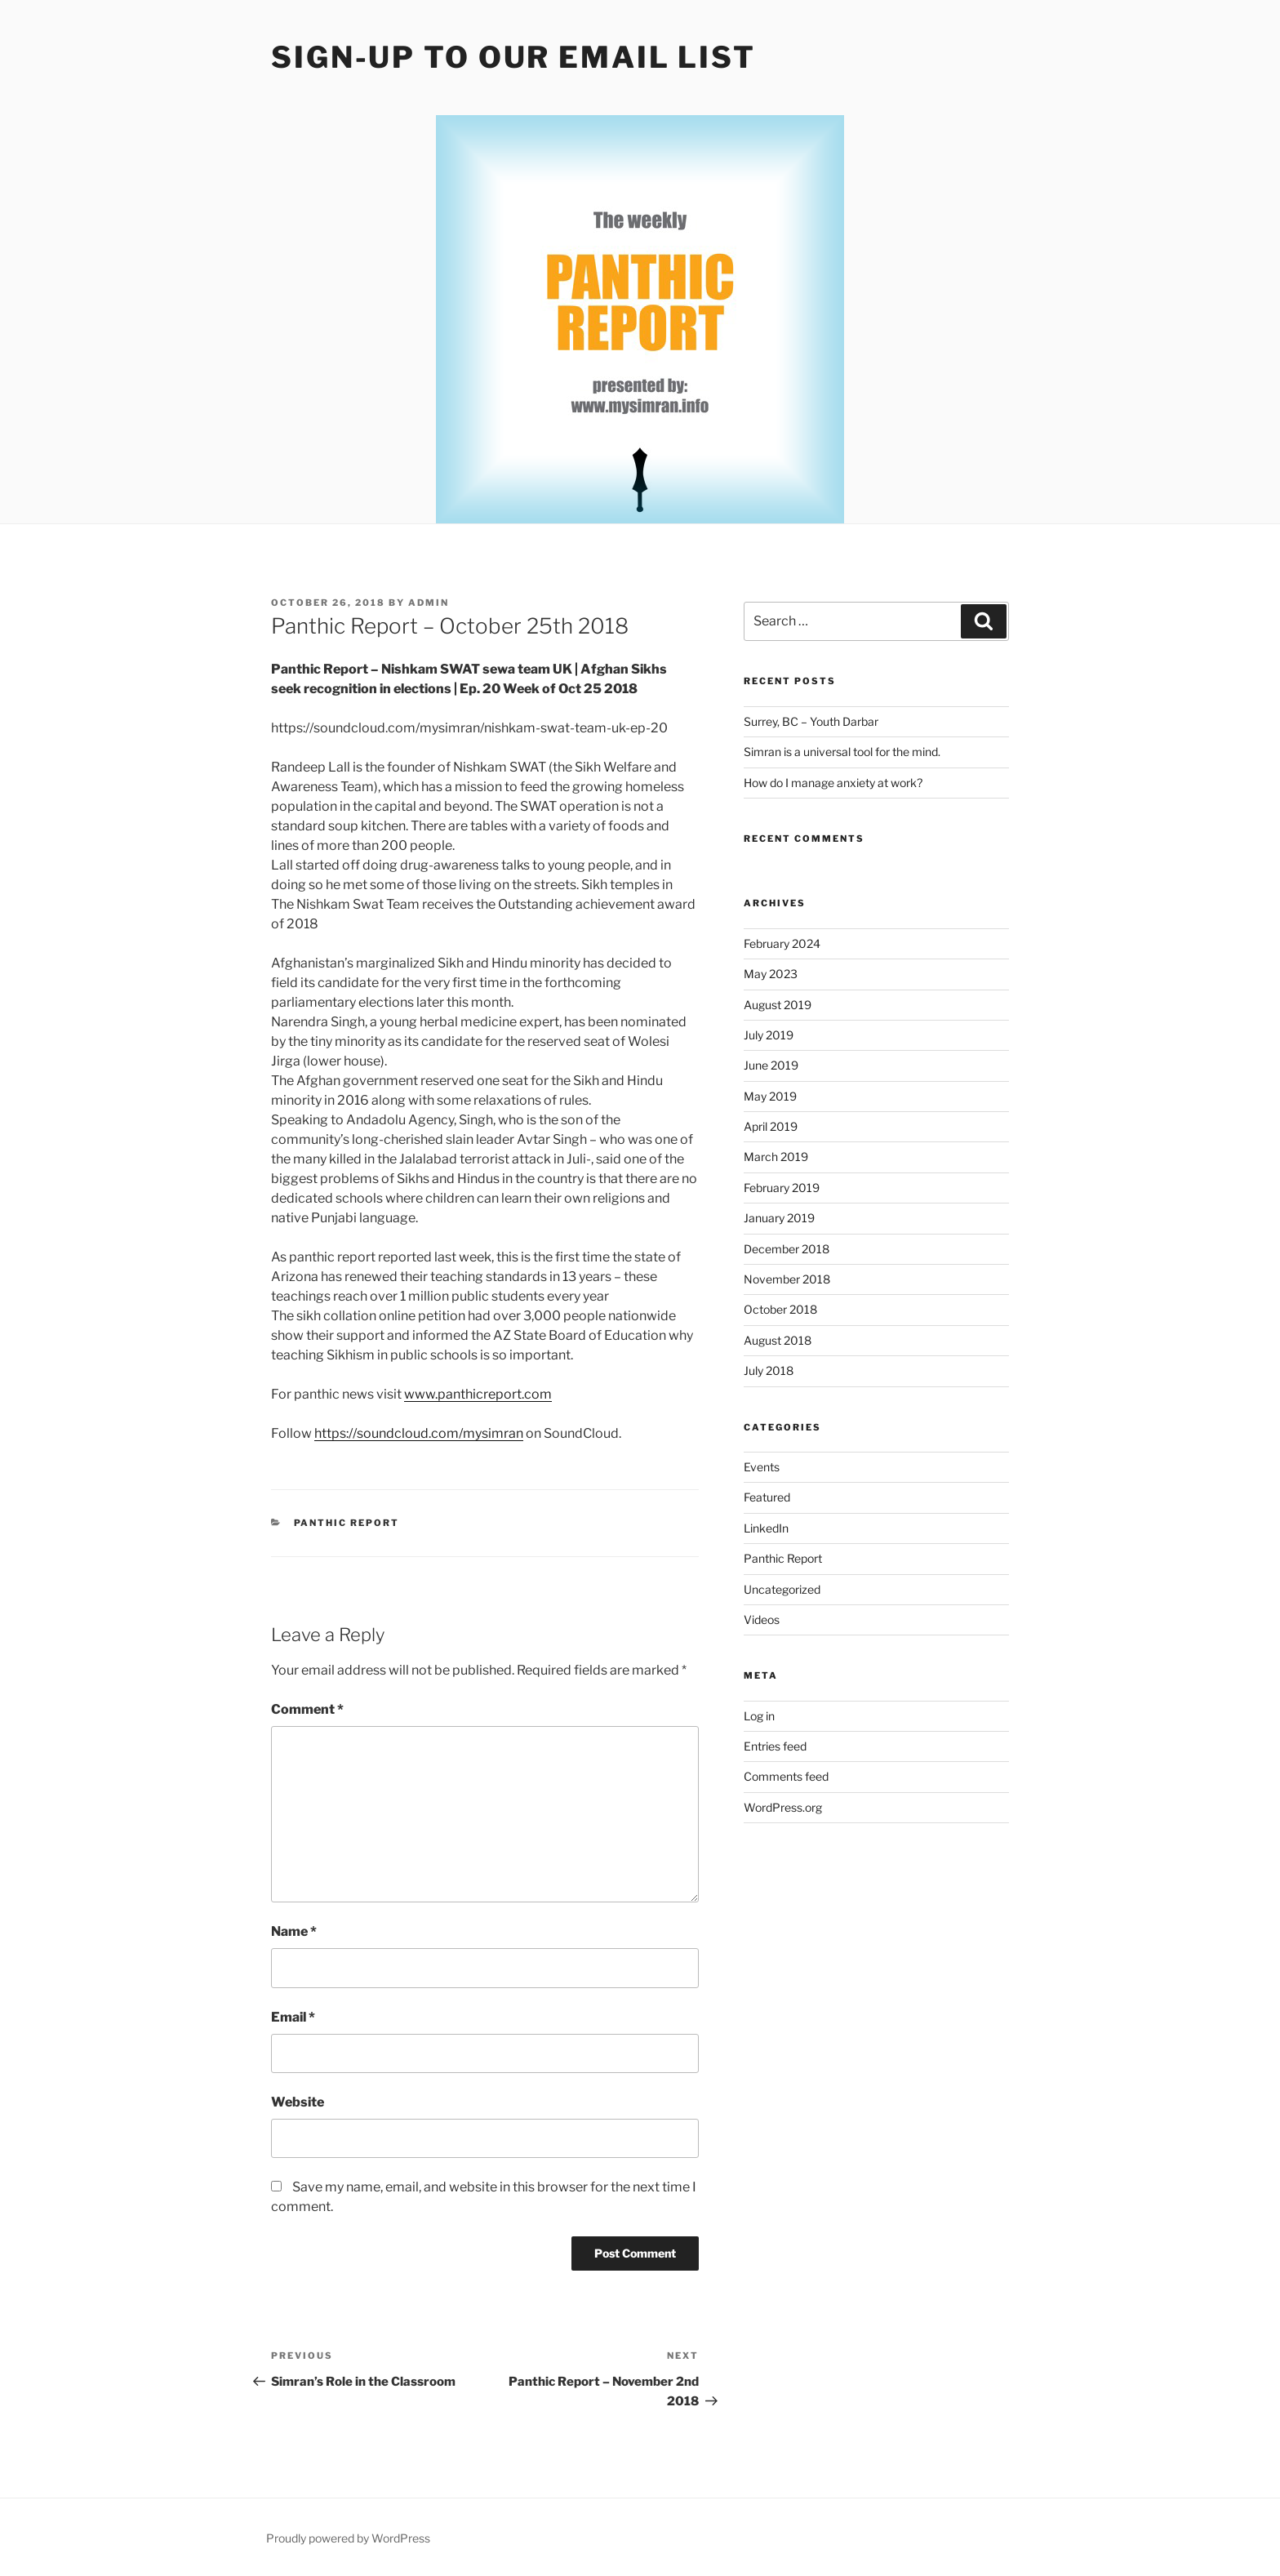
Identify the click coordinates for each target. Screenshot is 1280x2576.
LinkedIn (766, 1528)
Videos (762, 1619)
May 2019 (770, 1096)
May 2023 (771, 974)
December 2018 (786, 1249)
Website (297, 2102)
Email (293, 2017)
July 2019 (768, 1035)
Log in (759, 1716)
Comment (307, 1709)
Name (294, 1931)
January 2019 (779, 1218)
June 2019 (771, 1065)
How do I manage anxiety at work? (833, 783)
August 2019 (777, 1005)
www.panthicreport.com (478, 1394)
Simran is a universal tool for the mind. (842, 752)
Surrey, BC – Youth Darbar (811, 721)
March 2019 (776, 1156)
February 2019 (782, 1188)
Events (762, 1467)
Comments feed (786, 1776)
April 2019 (771, 1126)
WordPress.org (783, 1807)
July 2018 (768, 1370)
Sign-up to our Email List (513, 57)
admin (428, 602)
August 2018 (777, 1340)
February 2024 (782, 943)
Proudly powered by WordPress (348, 2538)
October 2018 (780, 1309)
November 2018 (787, 1279)
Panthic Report (347, 1522)
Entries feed (775, 1746)
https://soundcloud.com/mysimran (418, 1433)
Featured (767, 1497)
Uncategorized (782, 1589)
